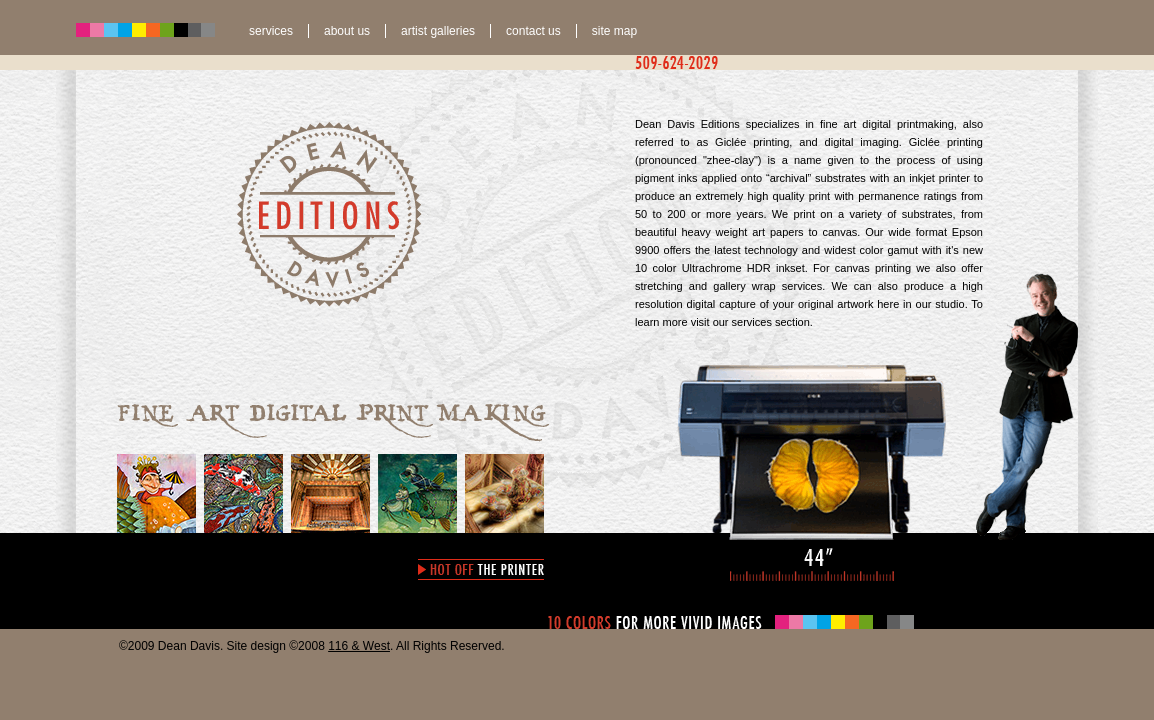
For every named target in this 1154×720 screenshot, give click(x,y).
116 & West (359, 646)
